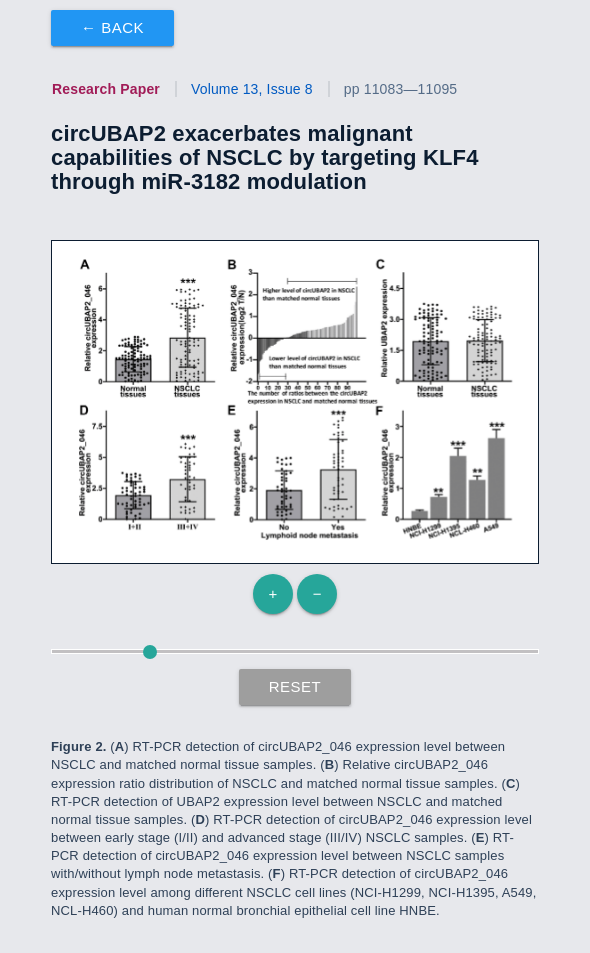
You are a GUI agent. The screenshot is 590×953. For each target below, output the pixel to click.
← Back (112, 27)
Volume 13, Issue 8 (252, 89)
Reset (295, 686)
